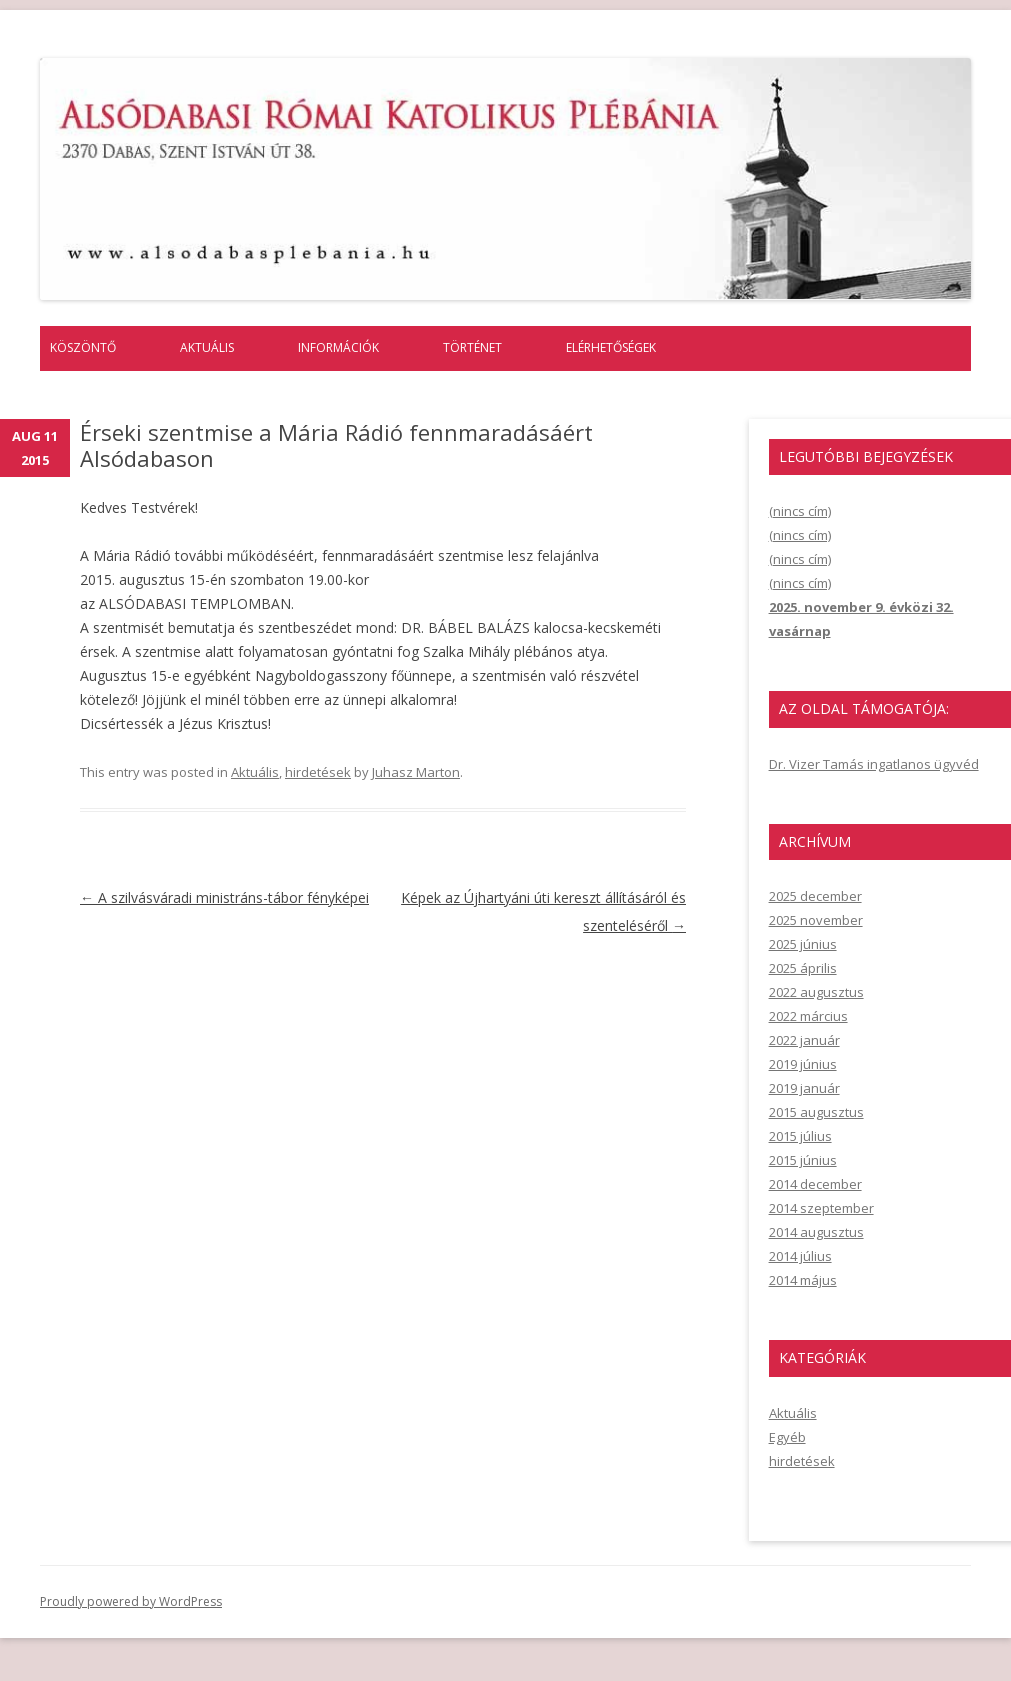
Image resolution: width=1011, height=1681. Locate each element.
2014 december (815, 1184)
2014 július (800, 1256)
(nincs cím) (800, 511)
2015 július (800, 1136)
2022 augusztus (816, 992)
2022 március (808, 1016)
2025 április (803, 968)
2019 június (803, 1064)
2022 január (804, 1040)
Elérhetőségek (611, 347)
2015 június (803, 1160)
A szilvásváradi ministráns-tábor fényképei (224, 897)
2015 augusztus (816, 1112)
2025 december (815, 896)
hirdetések (318, 772)
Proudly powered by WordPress (131, 1601)
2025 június (803, 944)
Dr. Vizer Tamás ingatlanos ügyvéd (874, 764)
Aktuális (207, 347)
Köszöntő (83, 347)
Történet (472, 347)
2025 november (816, 920)
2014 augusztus (816, 1232)
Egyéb (787, 1437)
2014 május (803, 1280)
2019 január (804, 1088)
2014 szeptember (821, 1208)
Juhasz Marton (416, 772)
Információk (338, 347)
